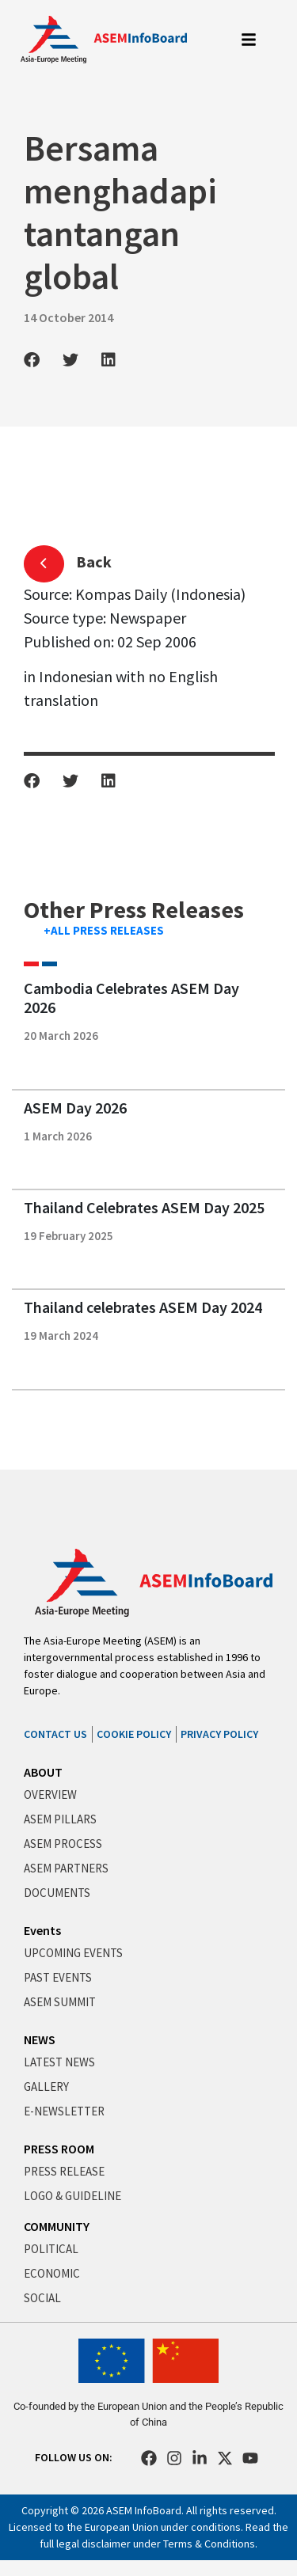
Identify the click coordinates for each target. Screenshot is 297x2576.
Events (42, 1930)
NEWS (39, 2039)
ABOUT (43, 1772)
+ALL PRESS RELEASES (104, 930)
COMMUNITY (56, 2226)
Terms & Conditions (209, 2543)
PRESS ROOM (59, 2149)
